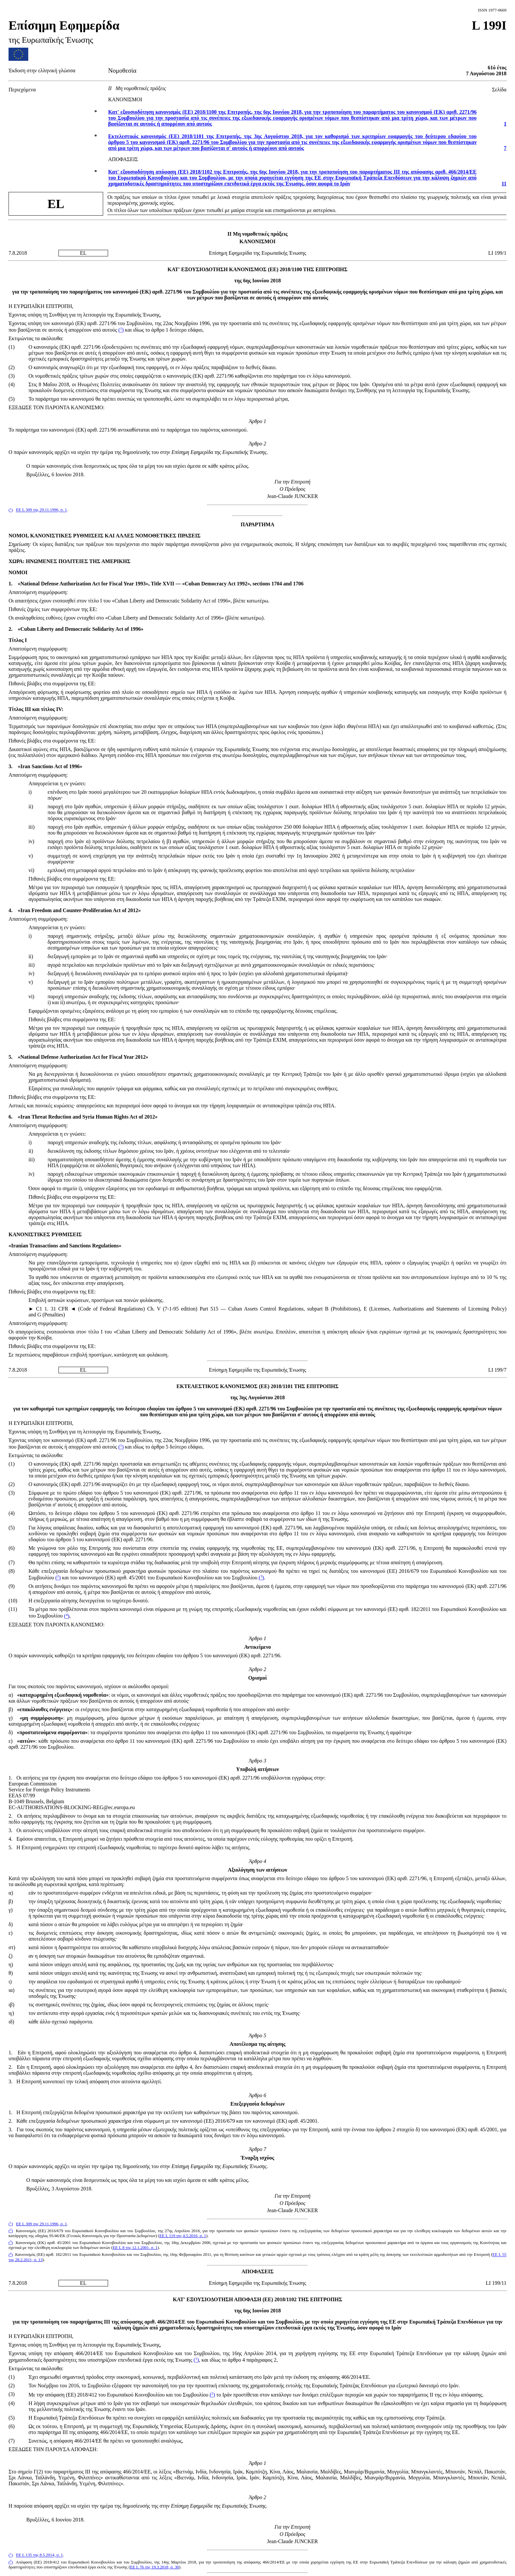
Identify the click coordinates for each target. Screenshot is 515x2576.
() (120, 330)
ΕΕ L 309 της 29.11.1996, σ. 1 (41, 510)
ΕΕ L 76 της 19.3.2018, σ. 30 (154, 2567)
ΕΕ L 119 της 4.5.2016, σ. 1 (182, 2235)
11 (504, 183)
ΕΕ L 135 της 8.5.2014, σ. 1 (39, 2555)
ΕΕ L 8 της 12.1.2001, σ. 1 (135, 2247)
